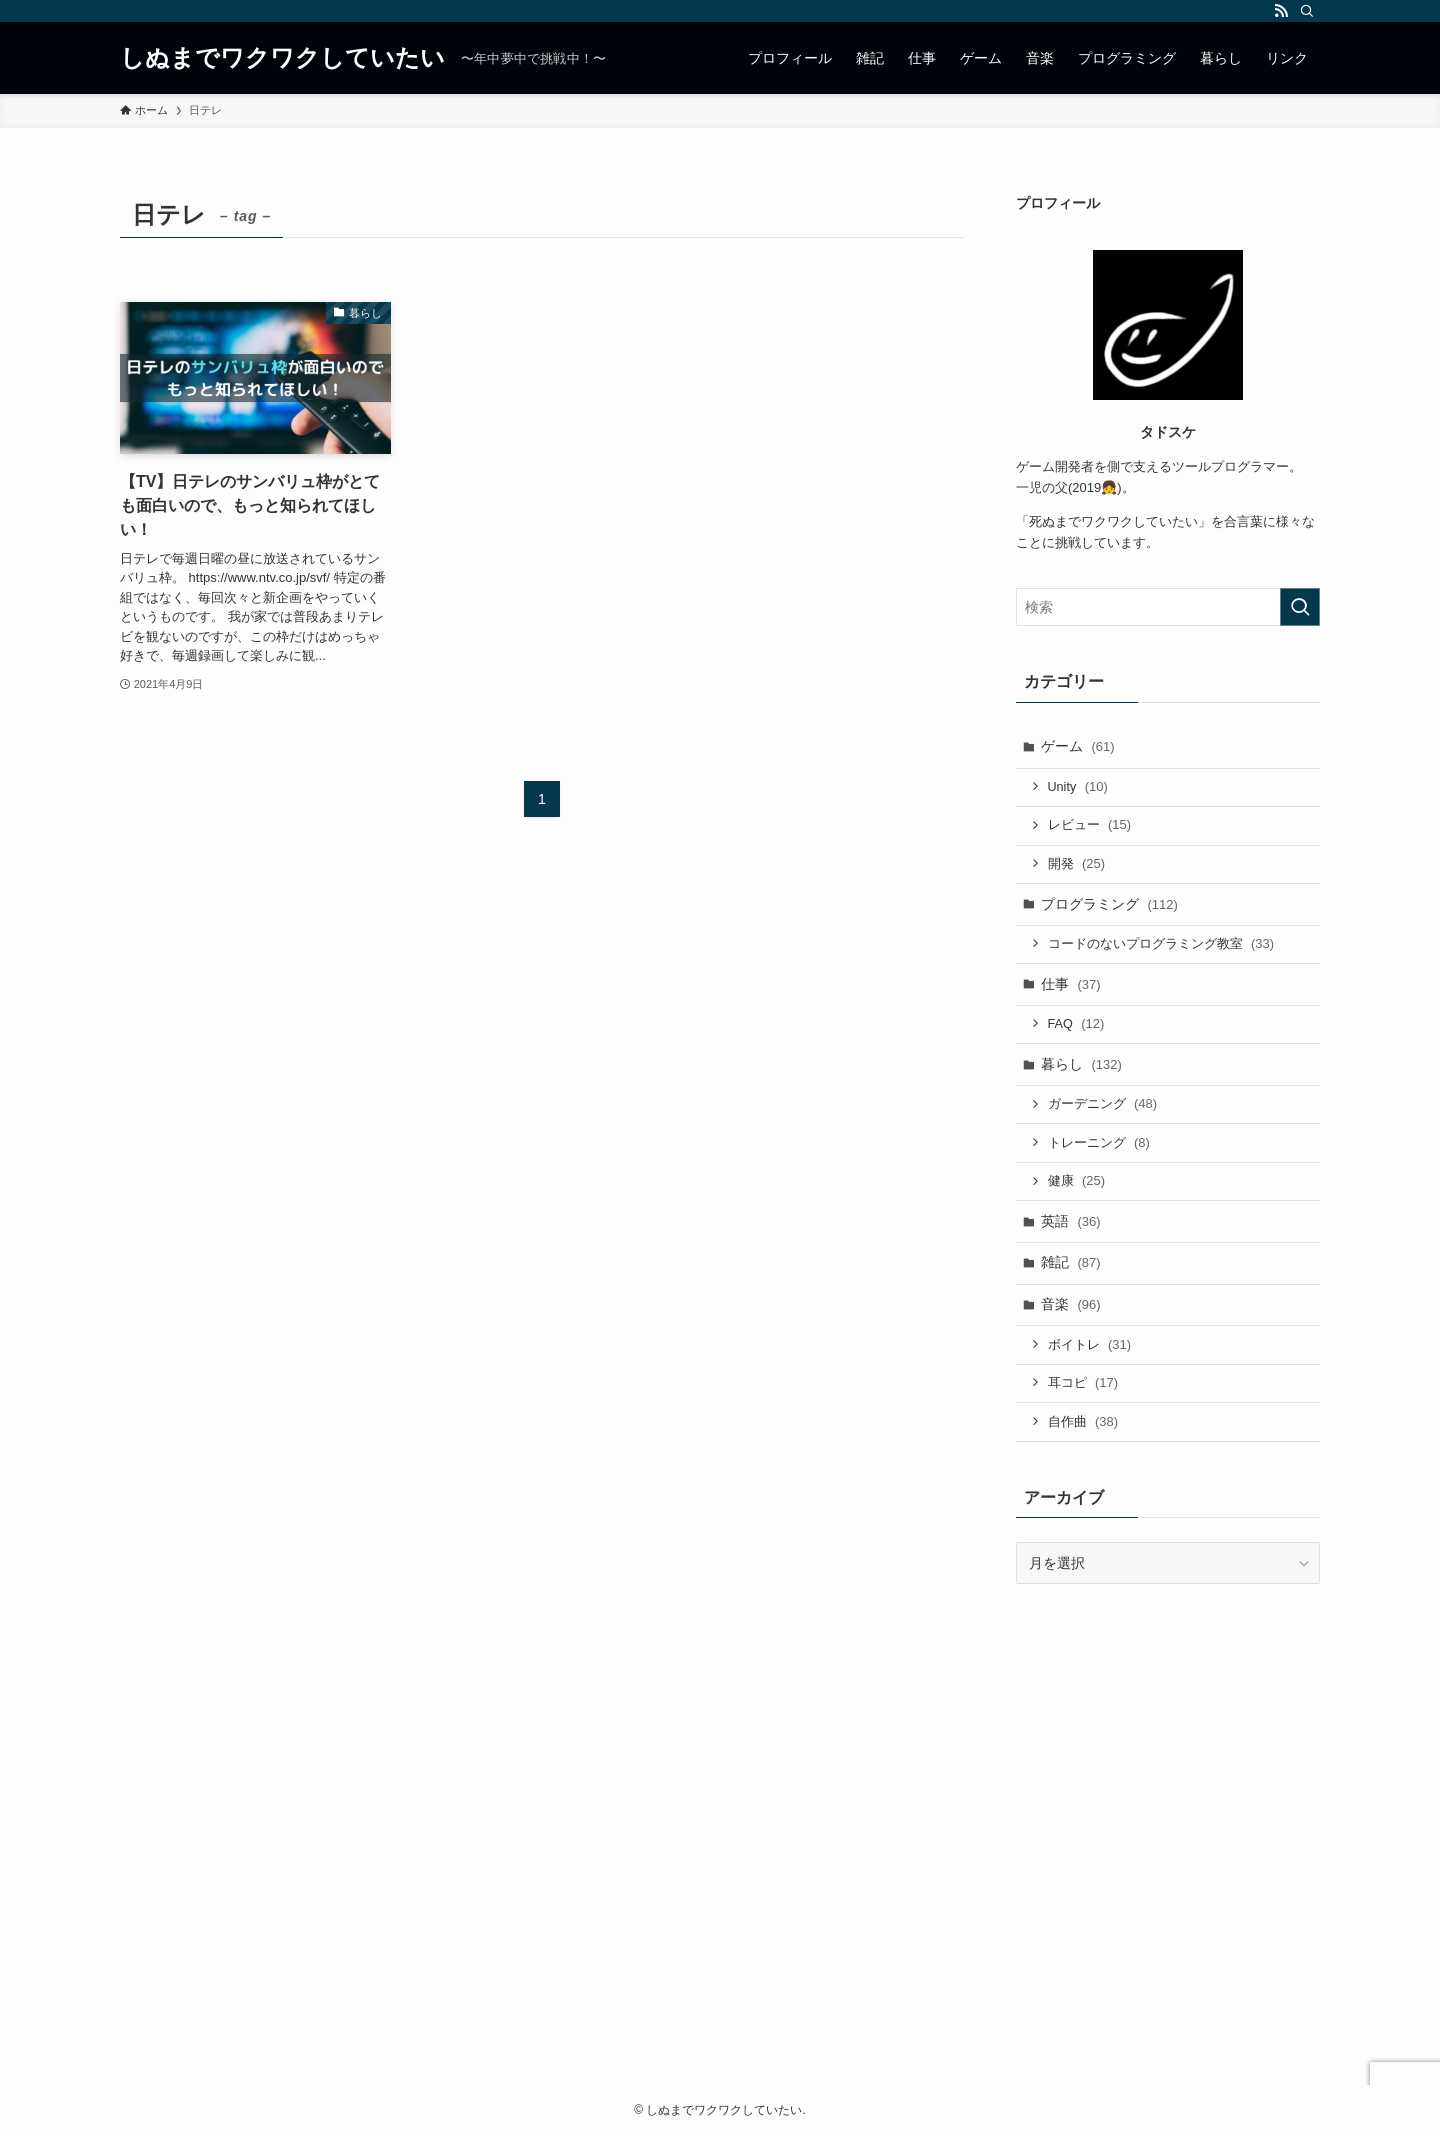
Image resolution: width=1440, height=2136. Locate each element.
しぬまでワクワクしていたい (282, 58)
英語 (1071, 1221)
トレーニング (1099, 1142)
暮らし (1081, 1064)
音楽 (1071, 1304)
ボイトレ (1090, 1344)
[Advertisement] (720, 1871)
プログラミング (1109, 904)
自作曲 (1083, 1421)
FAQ (1076, 1023)
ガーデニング (1103, 1103)
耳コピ (1083, 1382)
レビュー (1090, 824)
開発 (1077, 863)
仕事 (1071, 984)
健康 (1077, 1180)
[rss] (1281, 11)
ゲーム (1078, 746)
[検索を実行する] (1300, 607)
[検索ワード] (1168, 607)
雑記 (1071, 1262)
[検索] (1307, 11)
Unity (1078, 786)
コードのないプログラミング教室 (1161, 943)
